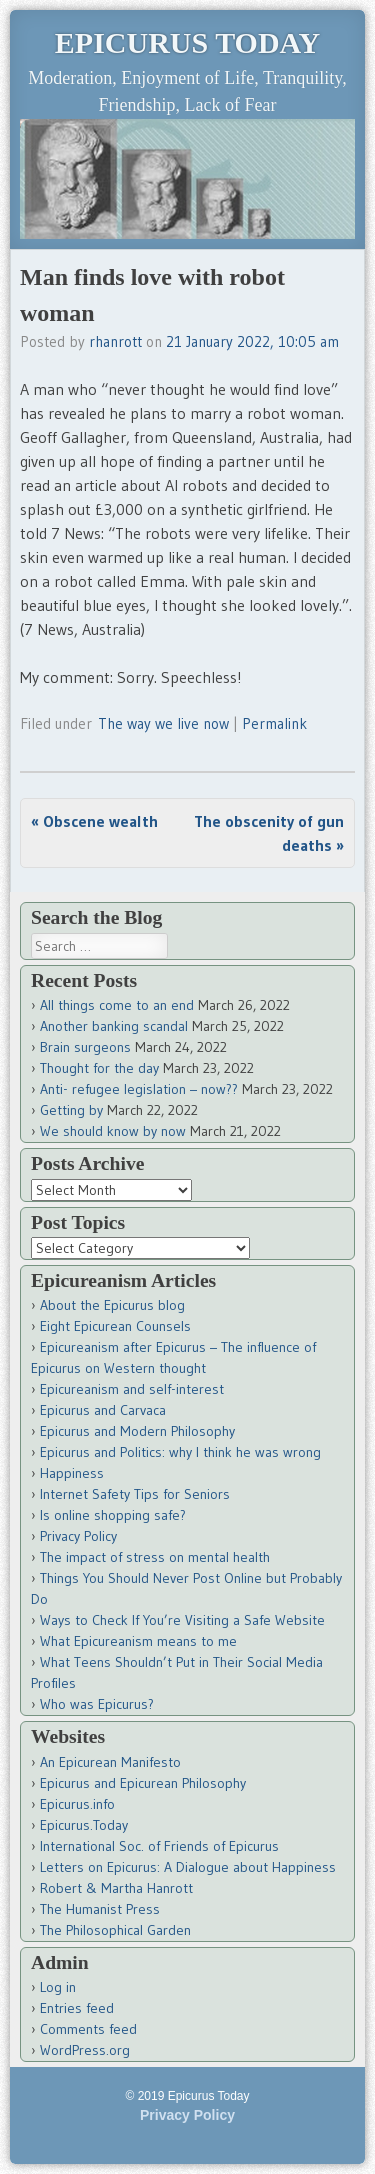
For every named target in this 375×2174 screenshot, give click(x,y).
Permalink (274, 723)
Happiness (72, 1473)
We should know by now (113, 1131)
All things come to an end (117, 1005)
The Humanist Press (100, 1909)
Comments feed (88, 2029)
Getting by (71, 1110)
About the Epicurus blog (112, 1305)
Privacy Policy (78, 1536)
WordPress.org (85, 2050)
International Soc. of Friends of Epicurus (159, 1846)
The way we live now (163, 723)
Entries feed (77, 2008)
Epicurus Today (187, 42)
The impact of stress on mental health (155, 1557)
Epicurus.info (77, 1804)
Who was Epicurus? (97, 1704)
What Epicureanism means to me (138, 1641)
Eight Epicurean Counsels (115, 1326)
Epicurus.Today (84, 1825)
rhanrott (115, 341)
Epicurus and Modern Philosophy (137, 1431)
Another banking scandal (114, 1026)
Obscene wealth (94, 821)
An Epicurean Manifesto (110, 1762)
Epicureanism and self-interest (132, 1389)
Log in (58, 1987)
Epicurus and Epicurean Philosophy (143, 1783)
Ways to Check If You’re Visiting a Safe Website (182, 1620)
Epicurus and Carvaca (103, 1410)
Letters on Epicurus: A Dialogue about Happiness (188, 1867)
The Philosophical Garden (115, 1930)
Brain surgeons (85, 1047)
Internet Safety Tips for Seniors (135, 1494)
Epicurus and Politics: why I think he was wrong (180, 1452)
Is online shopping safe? (113, 1515)
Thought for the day (99, 1068)
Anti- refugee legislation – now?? (139, 1089)
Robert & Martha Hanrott (116, 1888)
